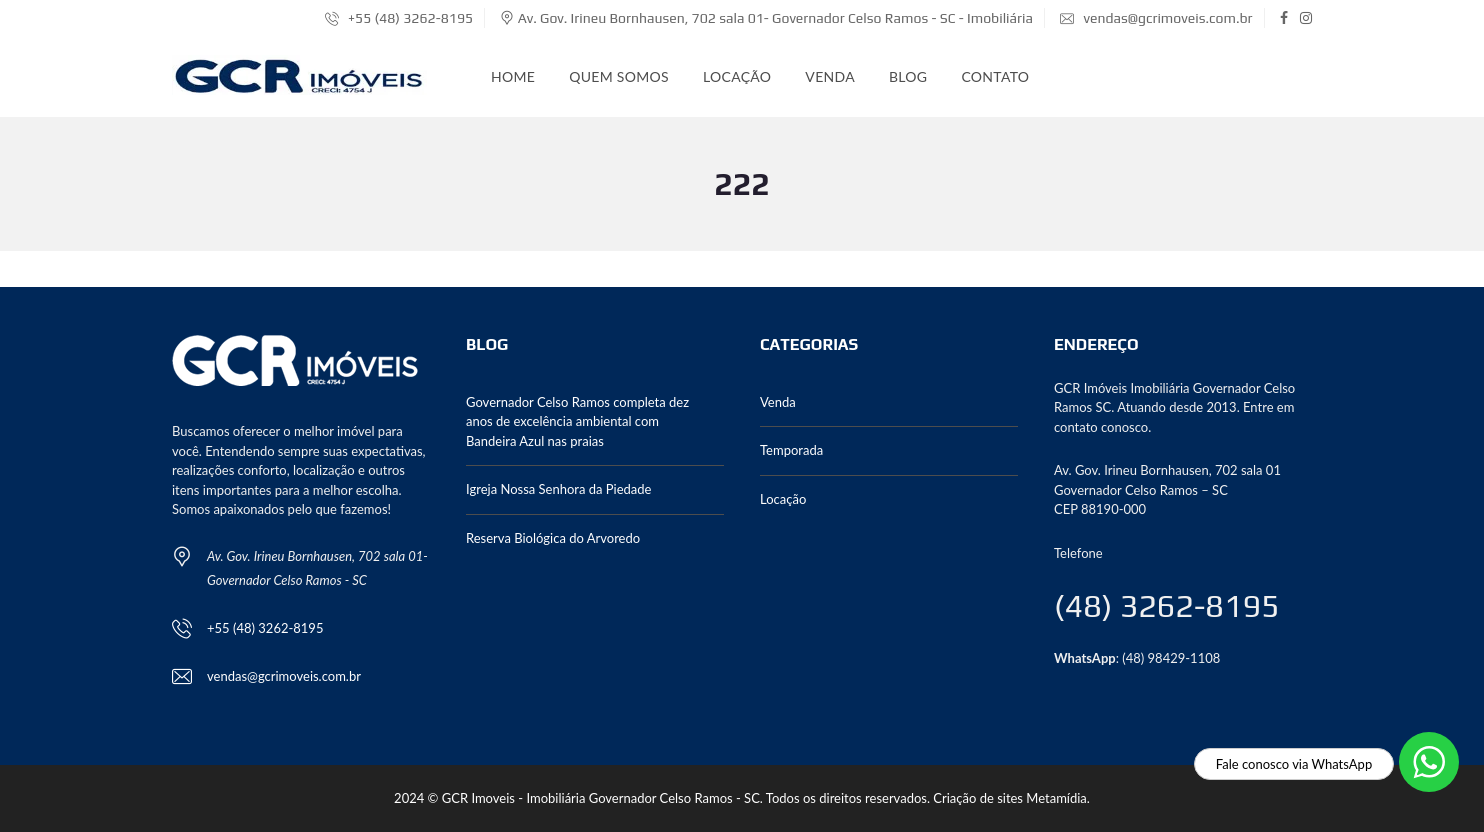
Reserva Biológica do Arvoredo (553, 538)
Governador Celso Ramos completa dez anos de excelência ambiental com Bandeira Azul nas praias (577, 421)
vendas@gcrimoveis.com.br (1156, 18)
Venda (830, 76)
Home (513, 76)
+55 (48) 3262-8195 (399, 18)
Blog (908, 76)
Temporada (791, 450)
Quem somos (619, 76)
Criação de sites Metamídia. (1011, 798)
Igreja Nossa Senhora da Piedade (558, 489)
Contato (995, 76)
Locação (737, 76)
